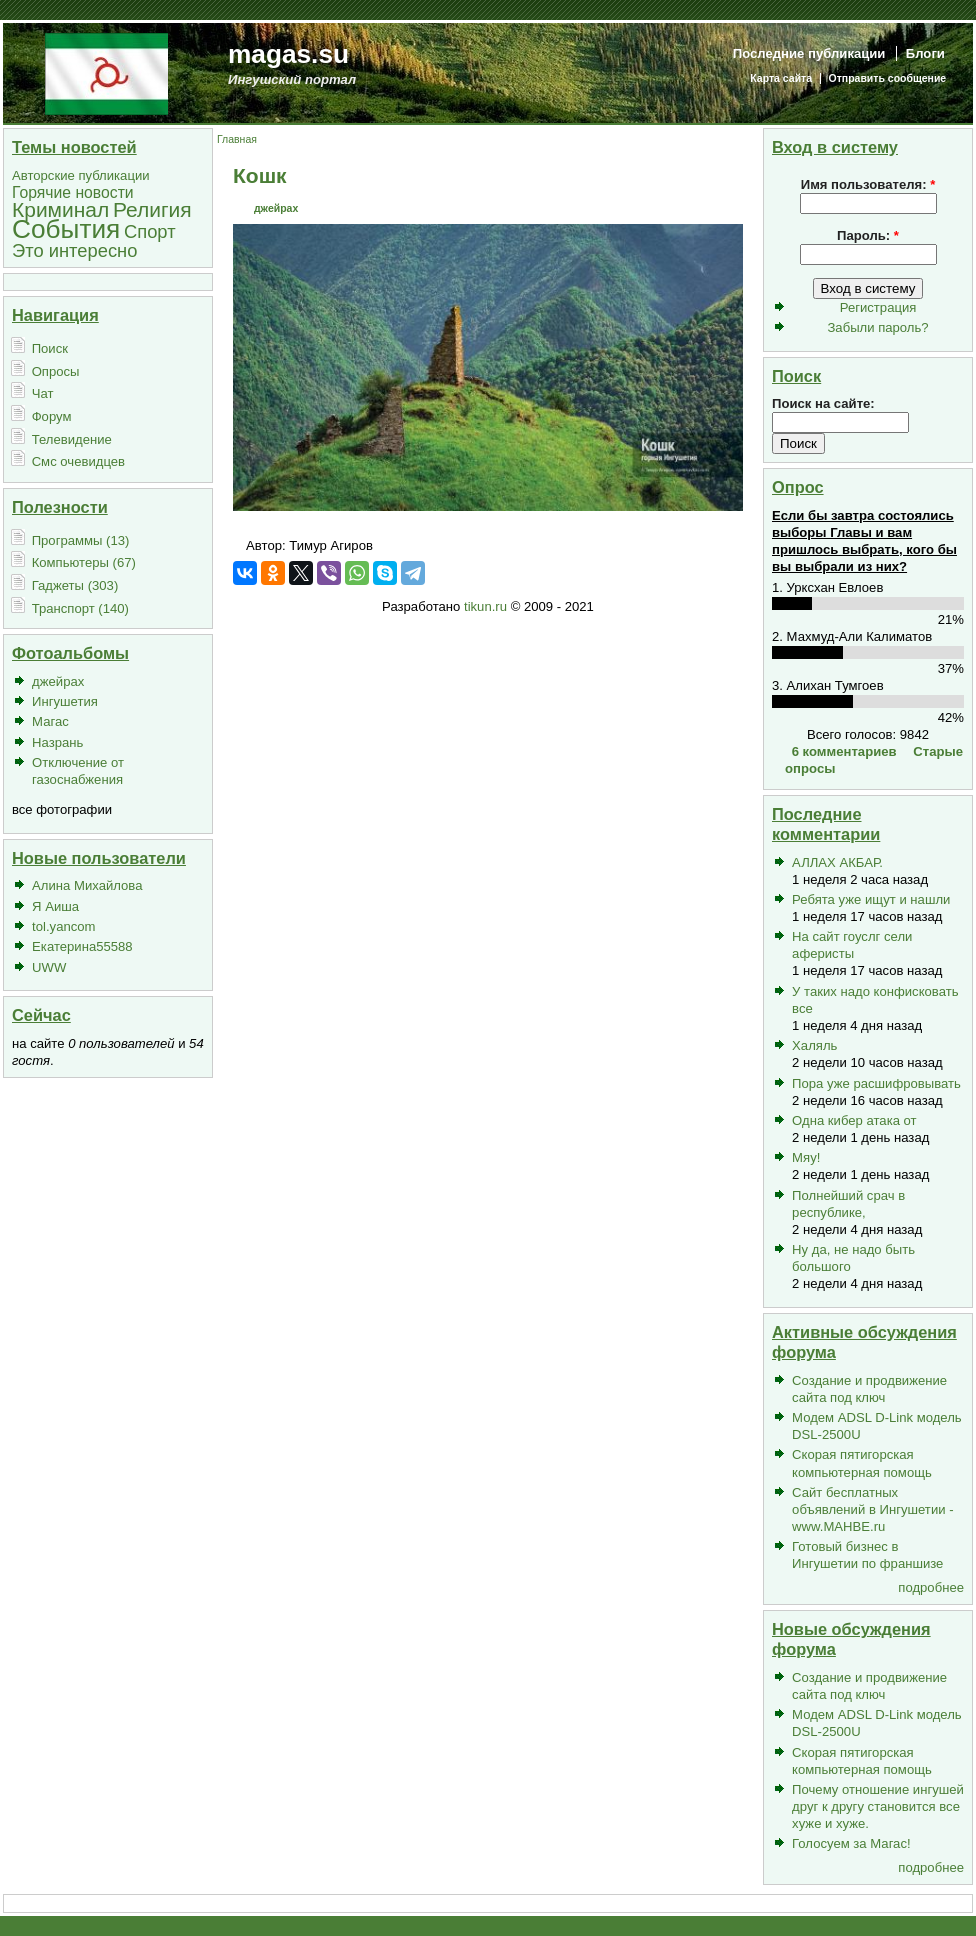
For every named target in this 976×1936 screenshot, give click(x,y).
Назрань (57, 742)
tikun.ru (485, 606)
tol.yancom (63, 926)
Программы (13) (81, 540)
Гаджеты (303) (75, 585)
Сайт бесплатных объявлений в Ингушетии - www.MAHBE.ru (872, 1509)
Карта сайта (781, 78)
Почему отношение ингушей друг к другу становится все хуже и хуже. (878, 1806)
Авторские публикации (81, 175)
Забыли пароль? (877, 327)
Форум (52, 416)
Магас (50, 721)
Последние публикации (809, 53)
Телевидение (72, 439)
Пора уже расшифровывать (876, 1083)
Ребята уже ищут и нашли (871, 899)
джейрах (58, 681)
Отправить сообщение (888, 78)
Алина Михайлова (87, 885)
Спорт (150, 231)
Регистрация (878, 307)
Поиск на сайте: (823, 403)
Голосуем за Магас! (851, 1843)
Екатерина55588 (82, 946)
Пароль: (868, 235)
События (66, 229)
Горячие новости (73, 192)
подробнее (931, 1587)
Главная (237, 139)
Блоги (925, 53)
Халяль (814, 1045)
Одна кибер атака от (854, 1120)
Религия (152, 209)
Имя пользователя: (868, 184)
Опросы (56, 371)
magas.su (288, 54)
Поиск (50, 348)
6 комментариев (844, 751)
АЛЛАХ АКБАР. (837, 862)
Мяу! (806, 1157)
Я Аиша (55, 906)
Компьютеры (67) (84, 562)
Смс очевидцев (78, 461)
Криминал (60, 209)
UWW (49, 967)
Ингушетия (65, 701)
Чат (43, 393)
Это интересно (74, 250)
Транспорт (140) (80, 608)
